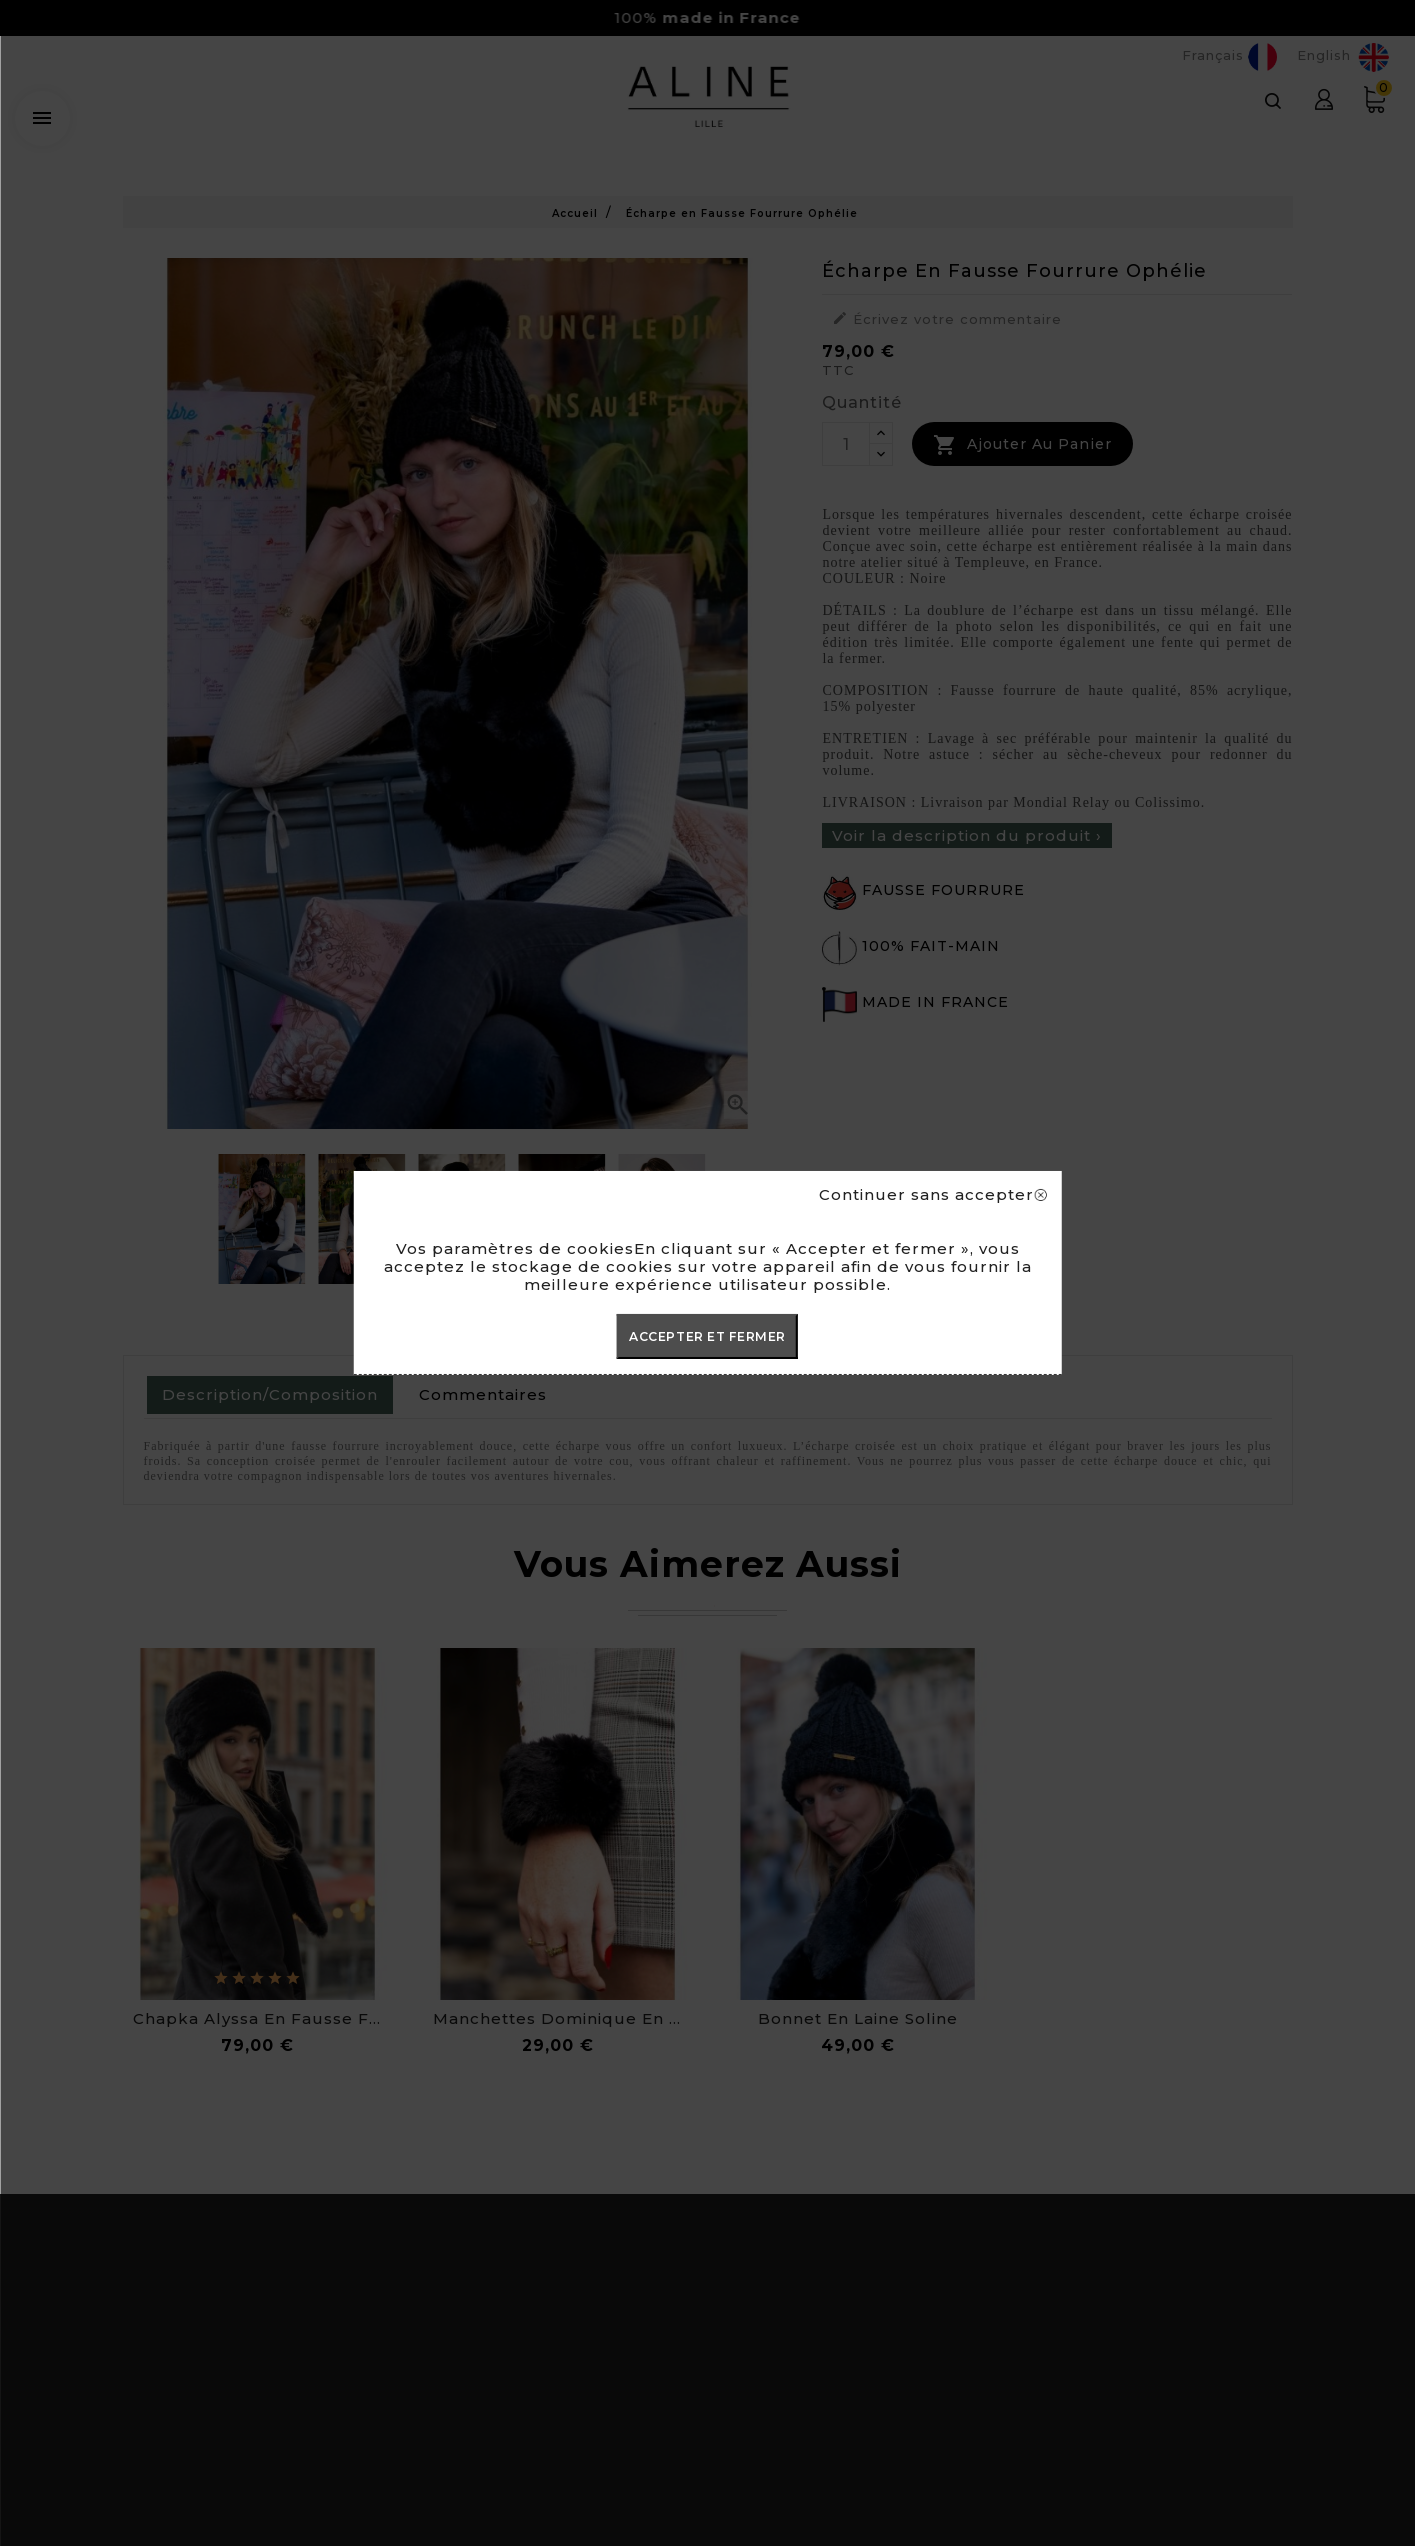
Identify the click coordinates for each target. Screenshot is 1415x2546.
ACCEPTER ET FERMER (707, 1336)
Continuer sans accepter (932, 1195)
